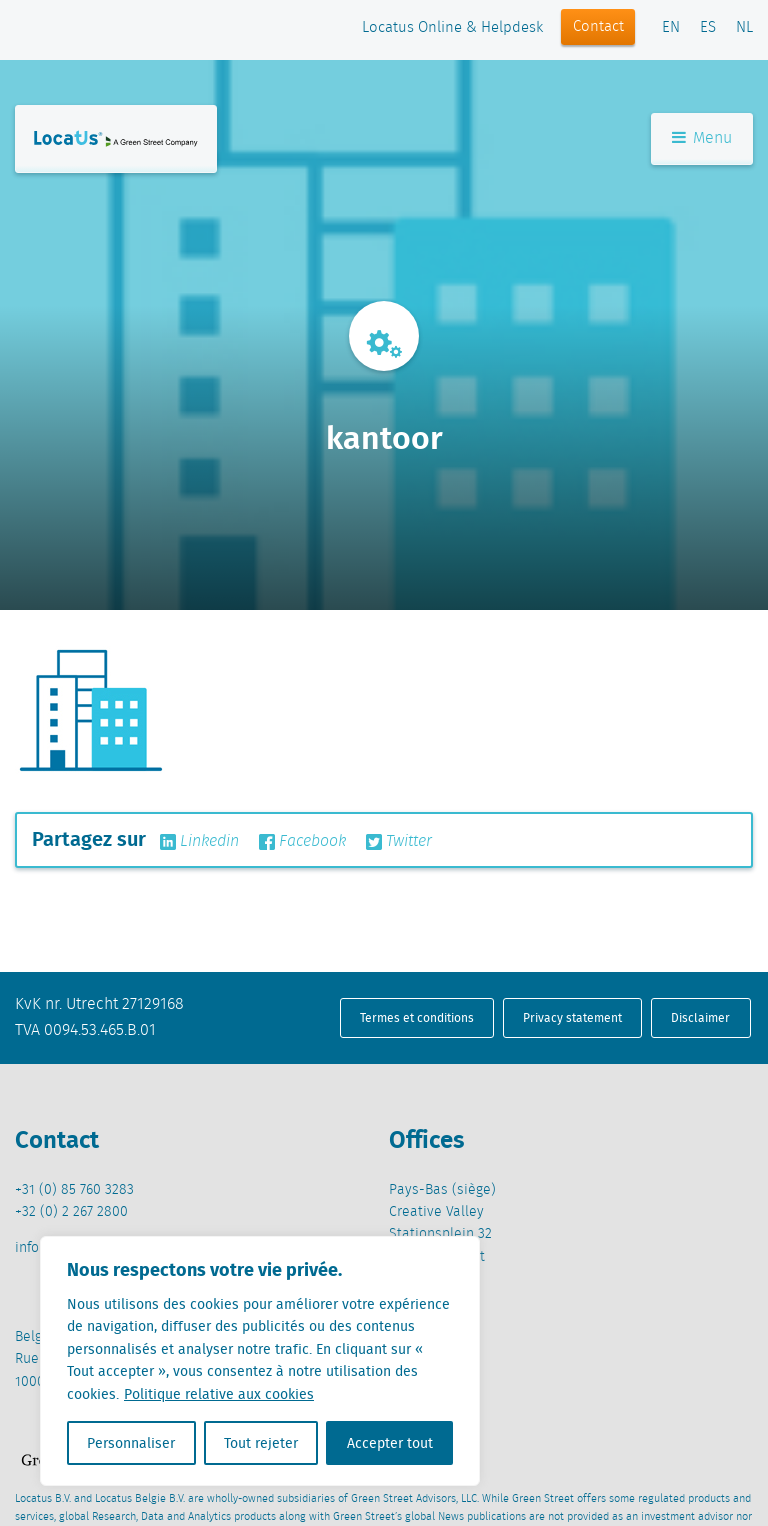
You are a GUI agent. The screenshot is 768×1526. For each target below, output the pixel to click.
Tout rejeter (261, 1443)
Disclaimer (700, 1017)
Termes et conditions (417, 1017)
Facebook (302, 842)
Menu (702, 138)
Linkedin (199, 842)
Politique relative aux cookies (219, 1394)
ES (708, 28)
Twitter (399, 842)
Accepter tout (390, 1443)
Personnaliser (131, 1443)
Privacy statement (572, 1017)
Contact (598, 27)
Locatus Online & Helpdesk (452, 28)
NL (744, 28)
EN (671, 28)
